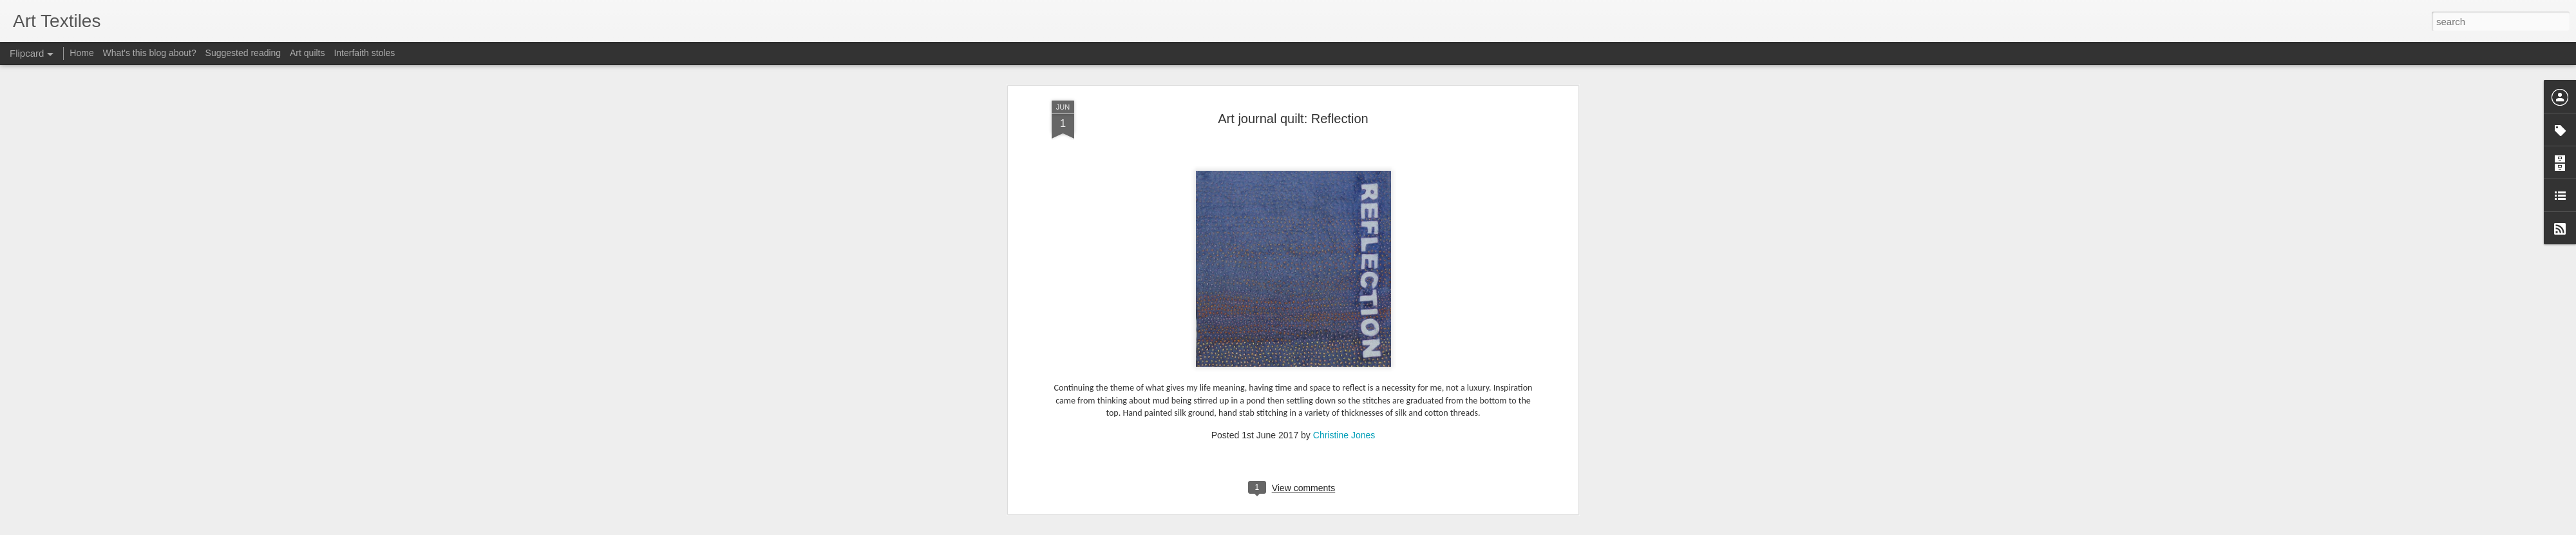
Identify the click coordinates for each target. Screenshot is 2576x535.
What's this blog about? (149, 53)
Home (81, 53)
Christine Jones (1344, 412)
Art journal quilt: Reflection (1293, 96)
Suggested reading (243, 53)
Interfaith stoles (364, 53)
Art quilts (307, 53)
